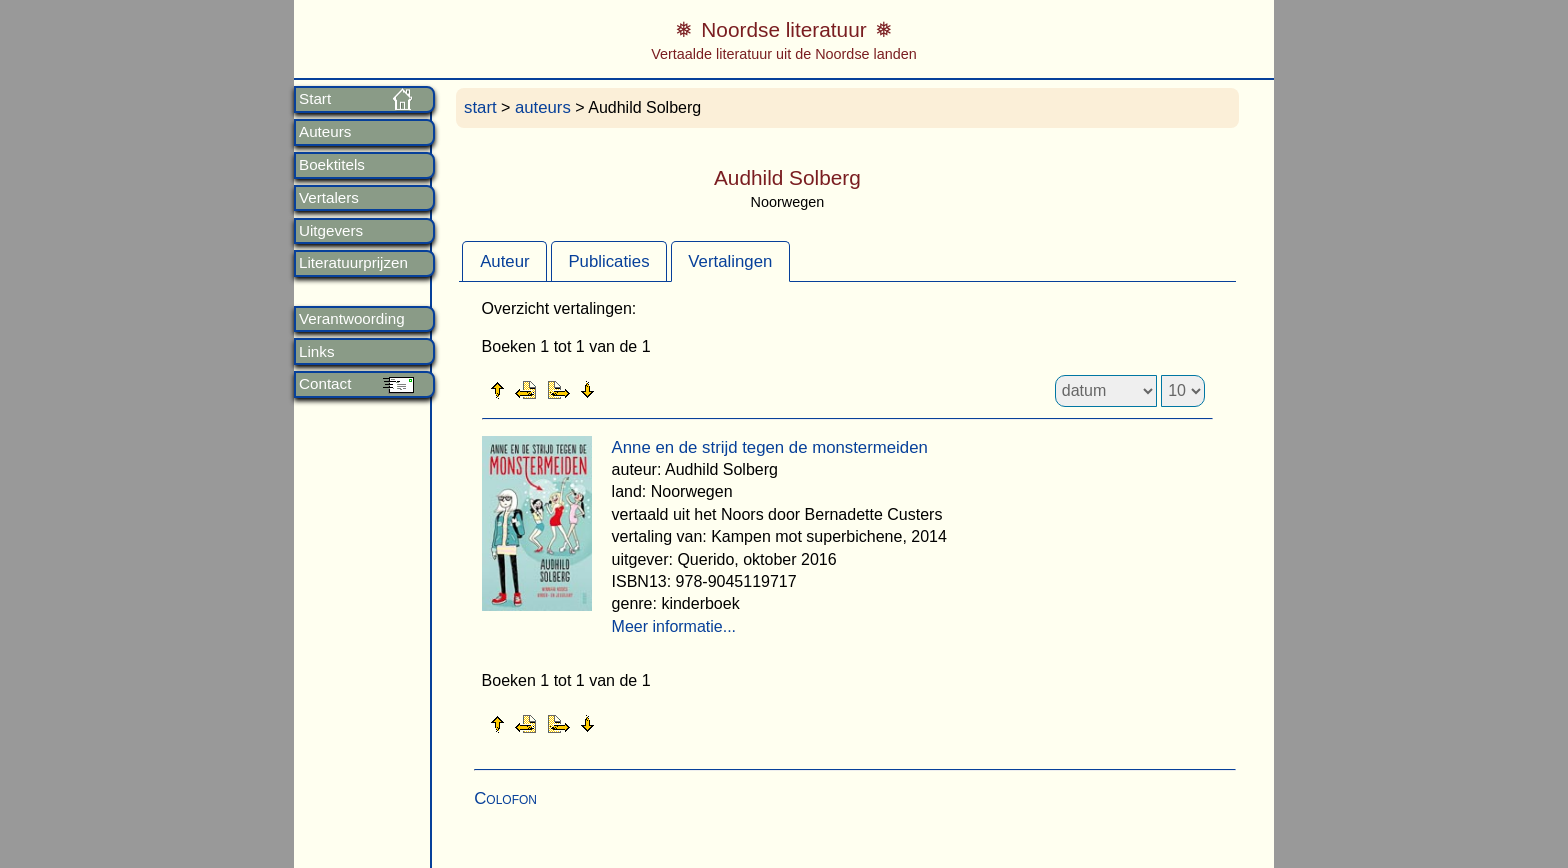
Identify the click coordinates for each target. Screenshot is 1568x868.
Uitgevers (331, 231)
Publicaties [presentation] (608, 261)
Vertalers (329, 198)
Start (315, 99)
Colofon (505, 798)
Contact (325, 384)
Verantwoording (352, 319)
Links (316, 352)
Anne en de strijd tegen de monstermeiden (770, 447)
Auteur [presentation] (504, 261)
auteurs (543, 107)
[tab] (504, 261)
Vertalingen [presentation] (730, 261)
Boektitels (332, 165)
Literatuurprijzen (353, 263)
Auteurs (325, 132)
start (480, 107)
